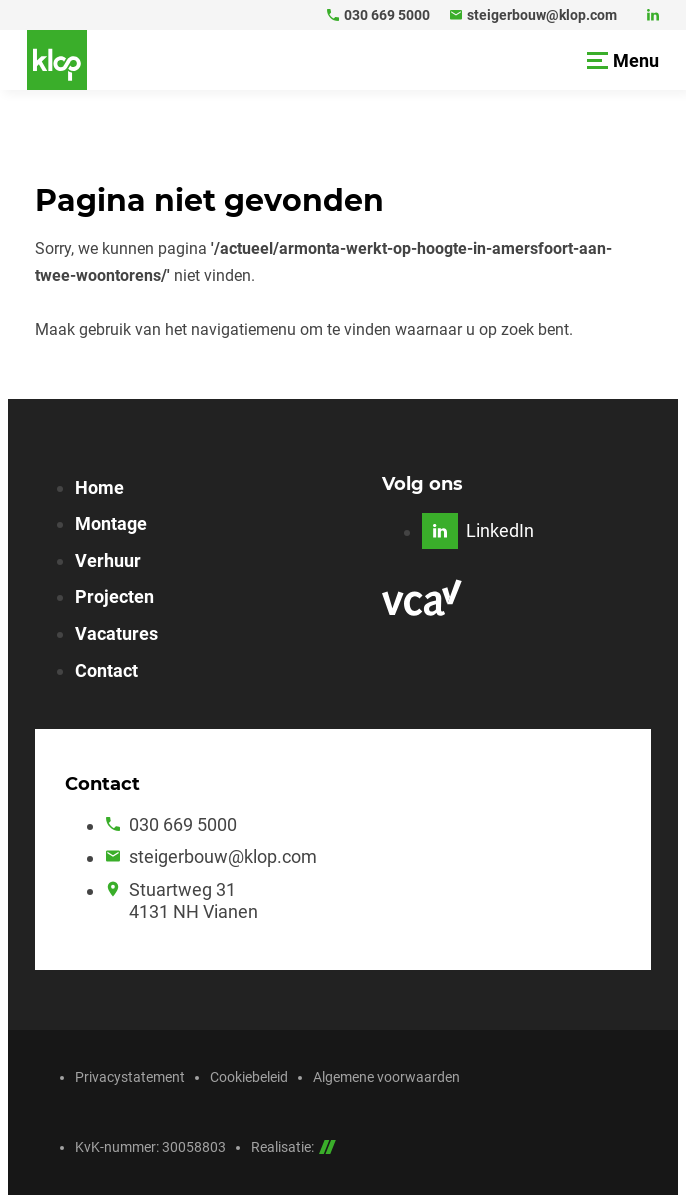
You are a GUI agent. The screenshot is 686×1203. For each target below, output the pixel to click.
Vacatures (116, 633)
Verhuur (108, 560)
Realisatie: (293, 1147)
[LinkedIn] (653, 15)
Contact (106, 670)
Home (99, 487)
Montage (111, 523)
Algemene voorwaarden (386, 1077)
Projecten (114, 596)
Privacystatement (130, 1077)
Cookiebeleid (249, 1077)
